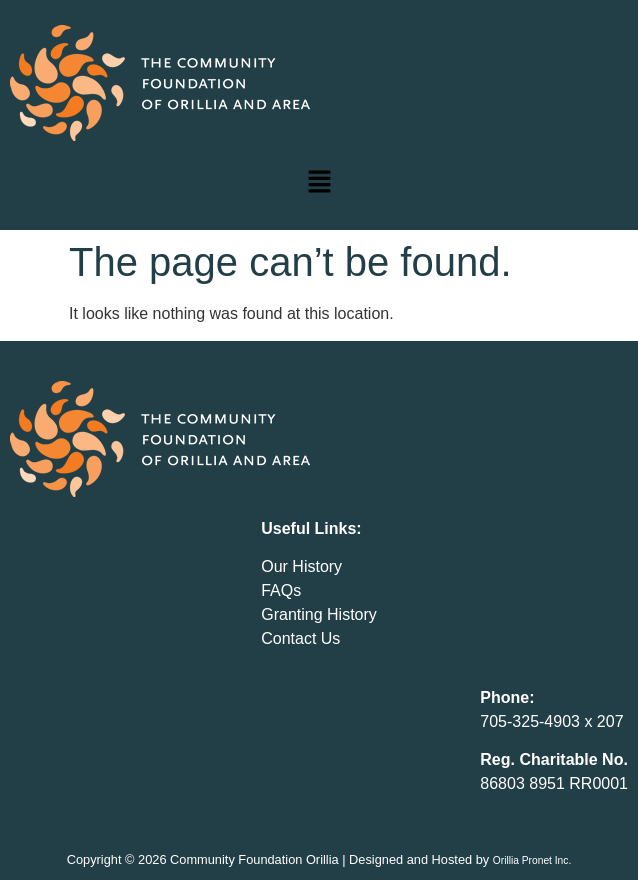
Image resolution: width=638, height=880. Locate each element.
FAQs (281, 590)
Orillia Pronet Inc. (532, 860)
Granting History (319, 614)
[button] (319, 183)
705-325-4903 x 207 (551, 721)
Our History (301, 566)
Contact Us (300, 638)
